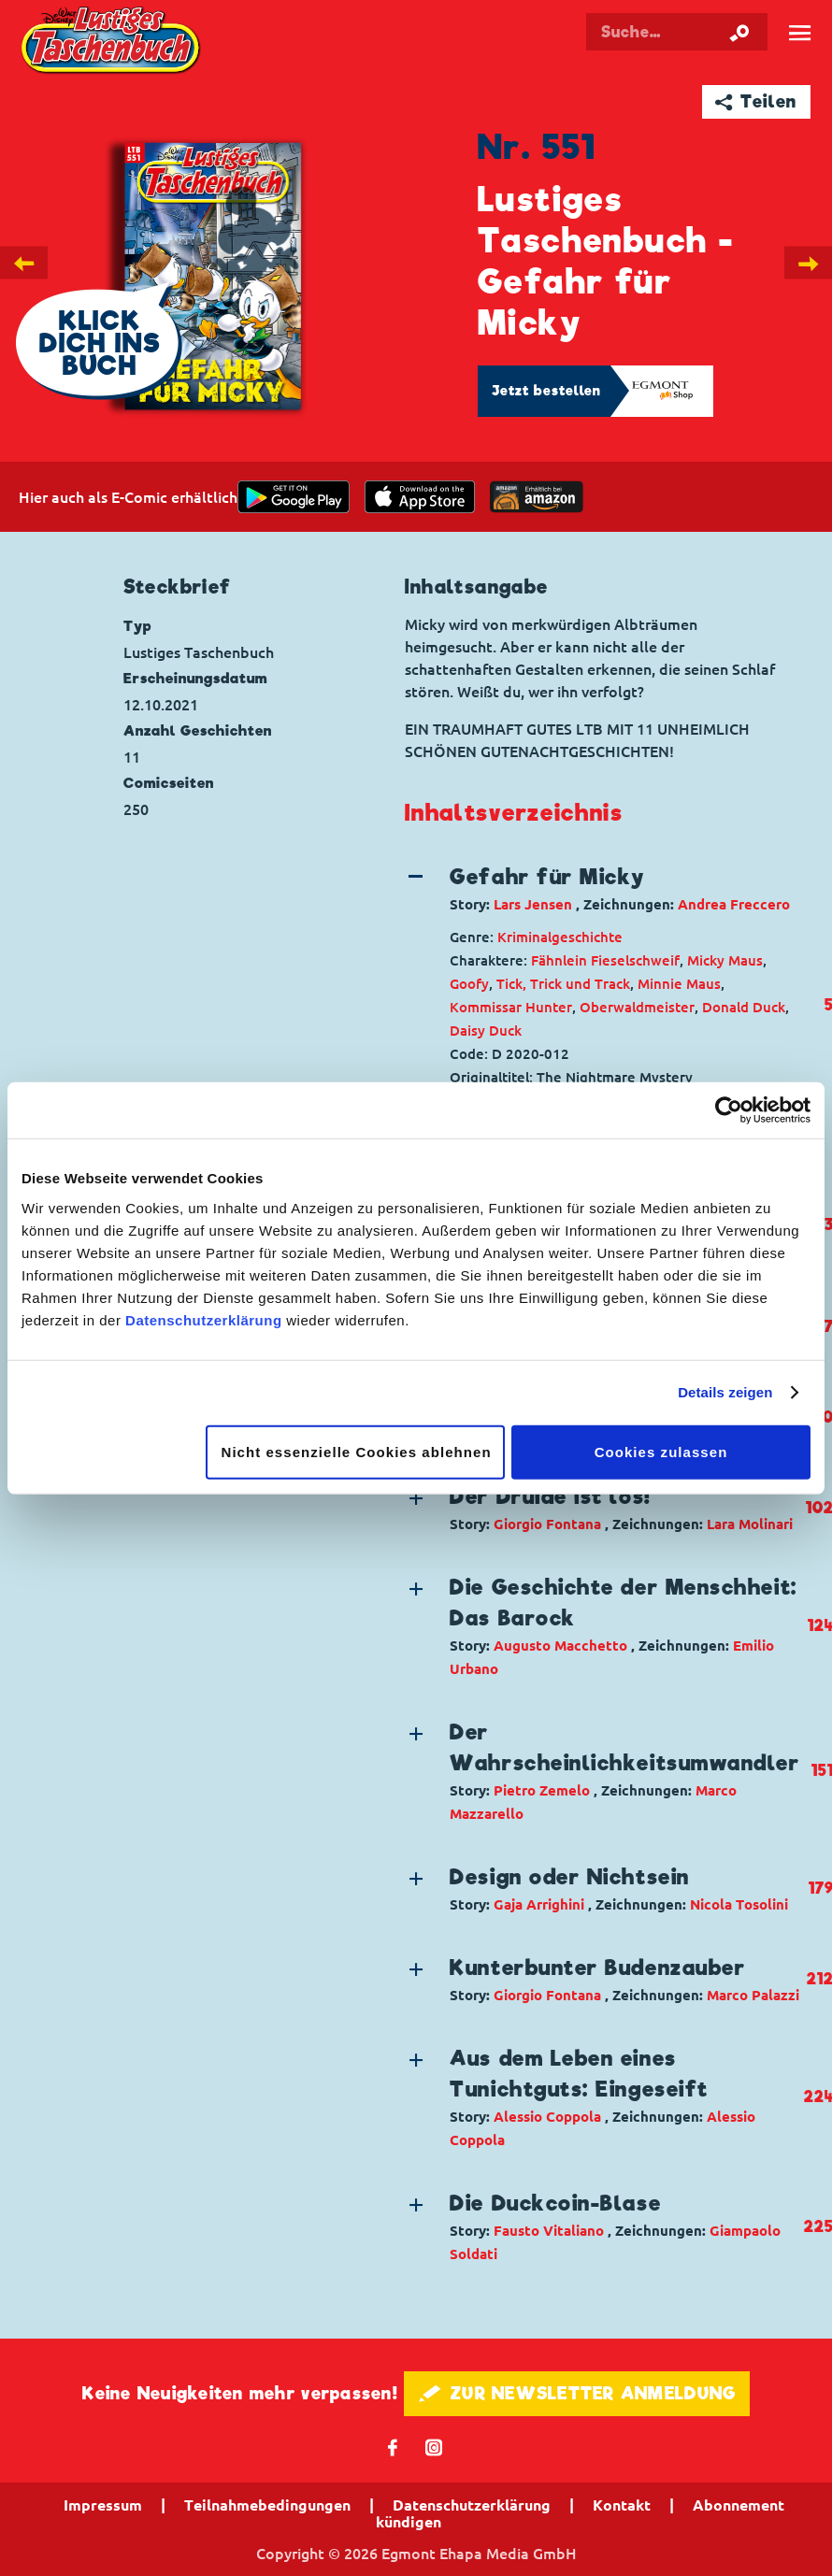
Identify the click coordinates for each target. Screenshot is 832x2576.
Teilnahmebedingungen (267, 2505)
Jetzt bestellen (547, 390)
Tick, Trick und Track (563, 984)
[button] (603, 888)
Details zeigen (725, 1392)
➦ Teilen (755, 101)
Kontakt (622, 2505)
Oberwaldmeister (637, 1007)
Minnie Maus (679, 984)
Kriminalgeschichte (560, 937)
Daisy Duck (486, 1030)
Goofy (469, 984)
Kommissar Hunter (511, 1007)
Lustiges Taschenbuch (112, 42)
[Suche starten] (739, 31)
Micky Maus (725, 960)
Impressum (103, 2505)
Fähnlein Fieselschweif (605, 960)
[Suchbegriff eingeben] (676, 31)
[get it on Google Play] (293, 496)
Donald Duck (743, 1007)
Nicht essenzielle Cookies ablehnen (357, 1451)
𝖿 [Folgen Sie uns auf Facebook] (393, 2446)
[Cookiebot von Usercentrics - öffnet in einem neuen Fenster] (728, 1110)
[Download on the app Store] (420, 496)
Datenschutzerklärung (203, 1319)
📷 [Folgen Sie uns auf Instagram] (434, 2446)
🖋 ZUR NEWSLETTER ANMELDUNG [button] (577, 2393)
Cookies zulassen (661, 1451)
